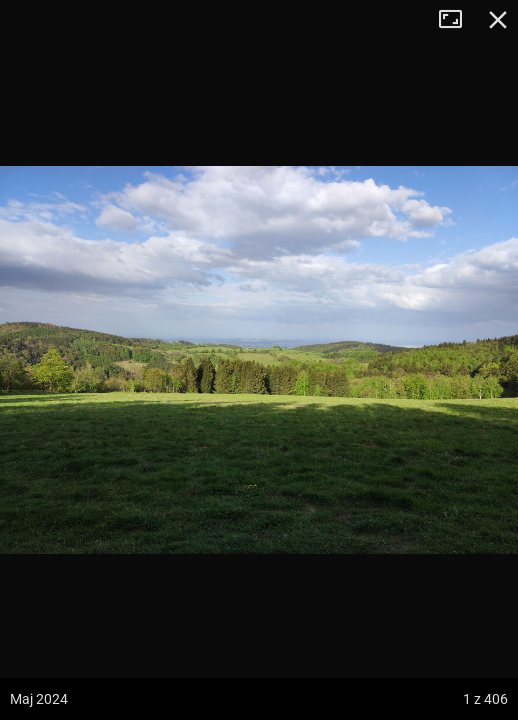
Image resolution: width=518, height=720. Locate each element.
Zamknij (498, 20)
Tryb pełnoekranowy (458, 20)
